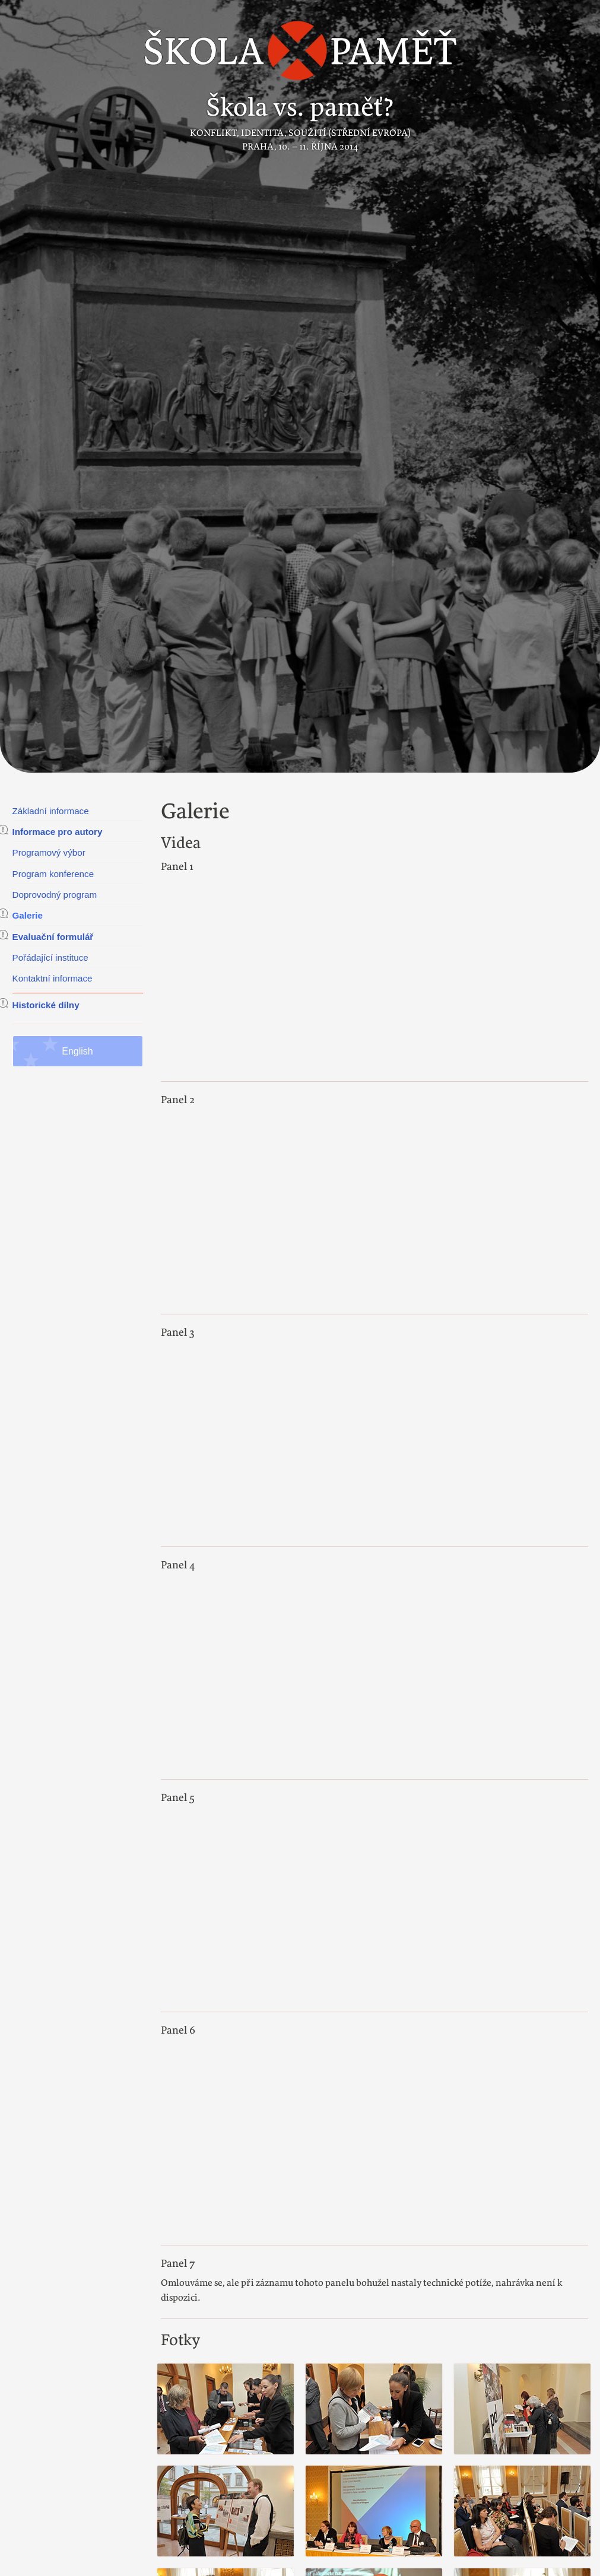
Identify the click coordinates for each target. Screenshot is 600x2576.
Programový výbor (48, 852)
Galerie (27, 915)
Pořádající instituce (50, 957)
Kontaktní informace (52, 978)
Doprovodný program (54, 895)
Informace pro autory (57, 832)
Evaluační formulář (53, 937)
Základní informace (50, 811)
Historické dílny (46, 1005)
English (77, 1051)
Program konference (53, 874)
